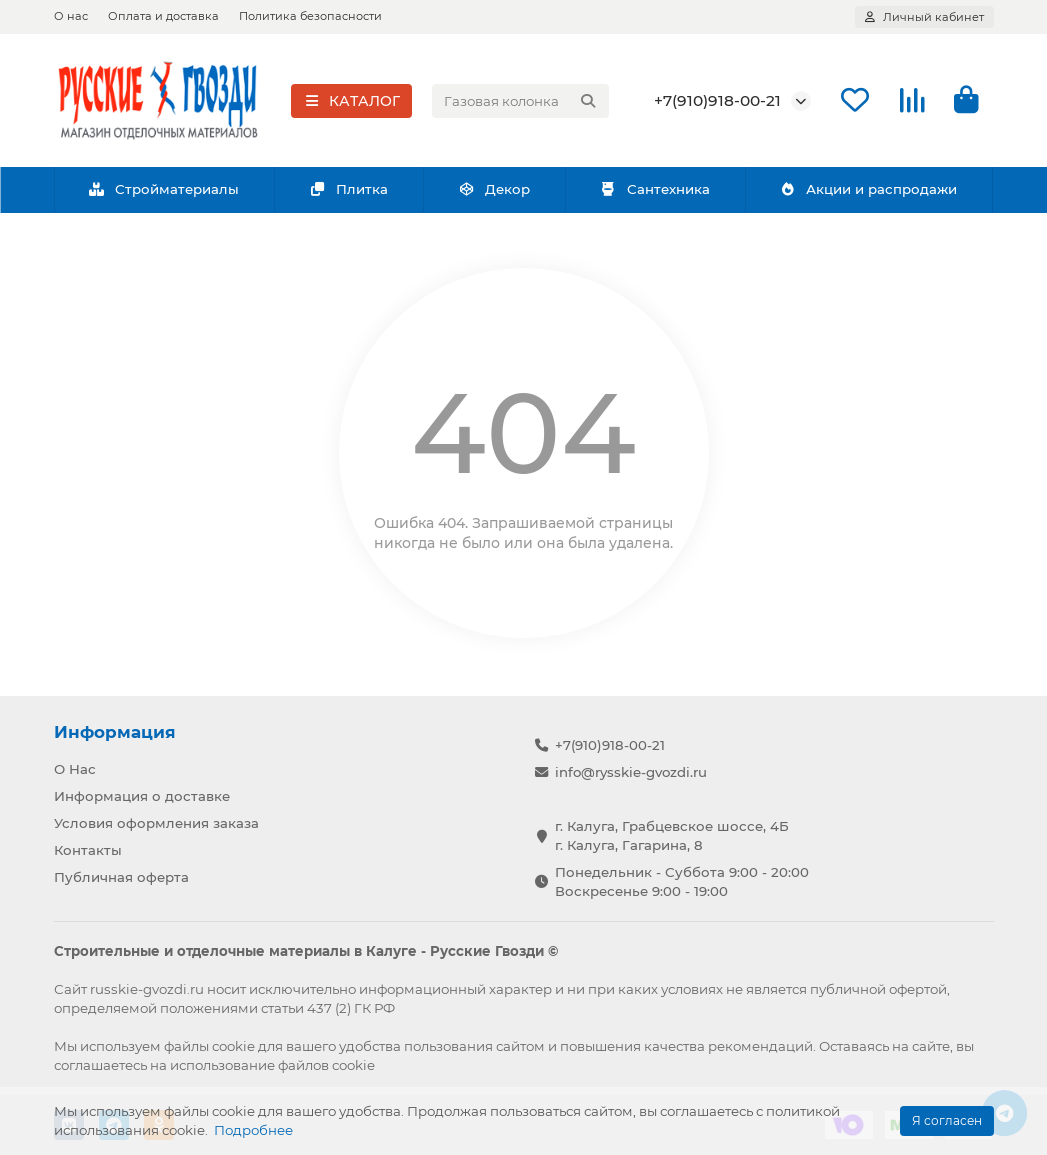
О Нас (75, 769)
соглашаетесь (100, 1065)
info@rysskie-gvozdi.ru (631, 772)
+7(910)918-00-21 (717, 101)
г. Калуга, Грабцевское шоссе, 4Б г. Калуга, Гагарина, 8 (672, 835)
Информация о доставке (142, 796)
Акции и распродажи (869, 192)
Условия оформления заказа (156, 823)
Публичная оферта (121, 877)
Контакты (88, 850)
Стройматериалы (164, 192)
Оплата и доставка (163, 16)
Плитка (348, 192)
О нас (71, 16)
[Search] (520, 102)
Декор (494, 192)
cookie (233, 1046)
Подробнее (253, 1130)
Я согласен (947, 1120)
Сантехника (655, 192)
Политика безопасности (310, 16)
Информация (115, 732)
